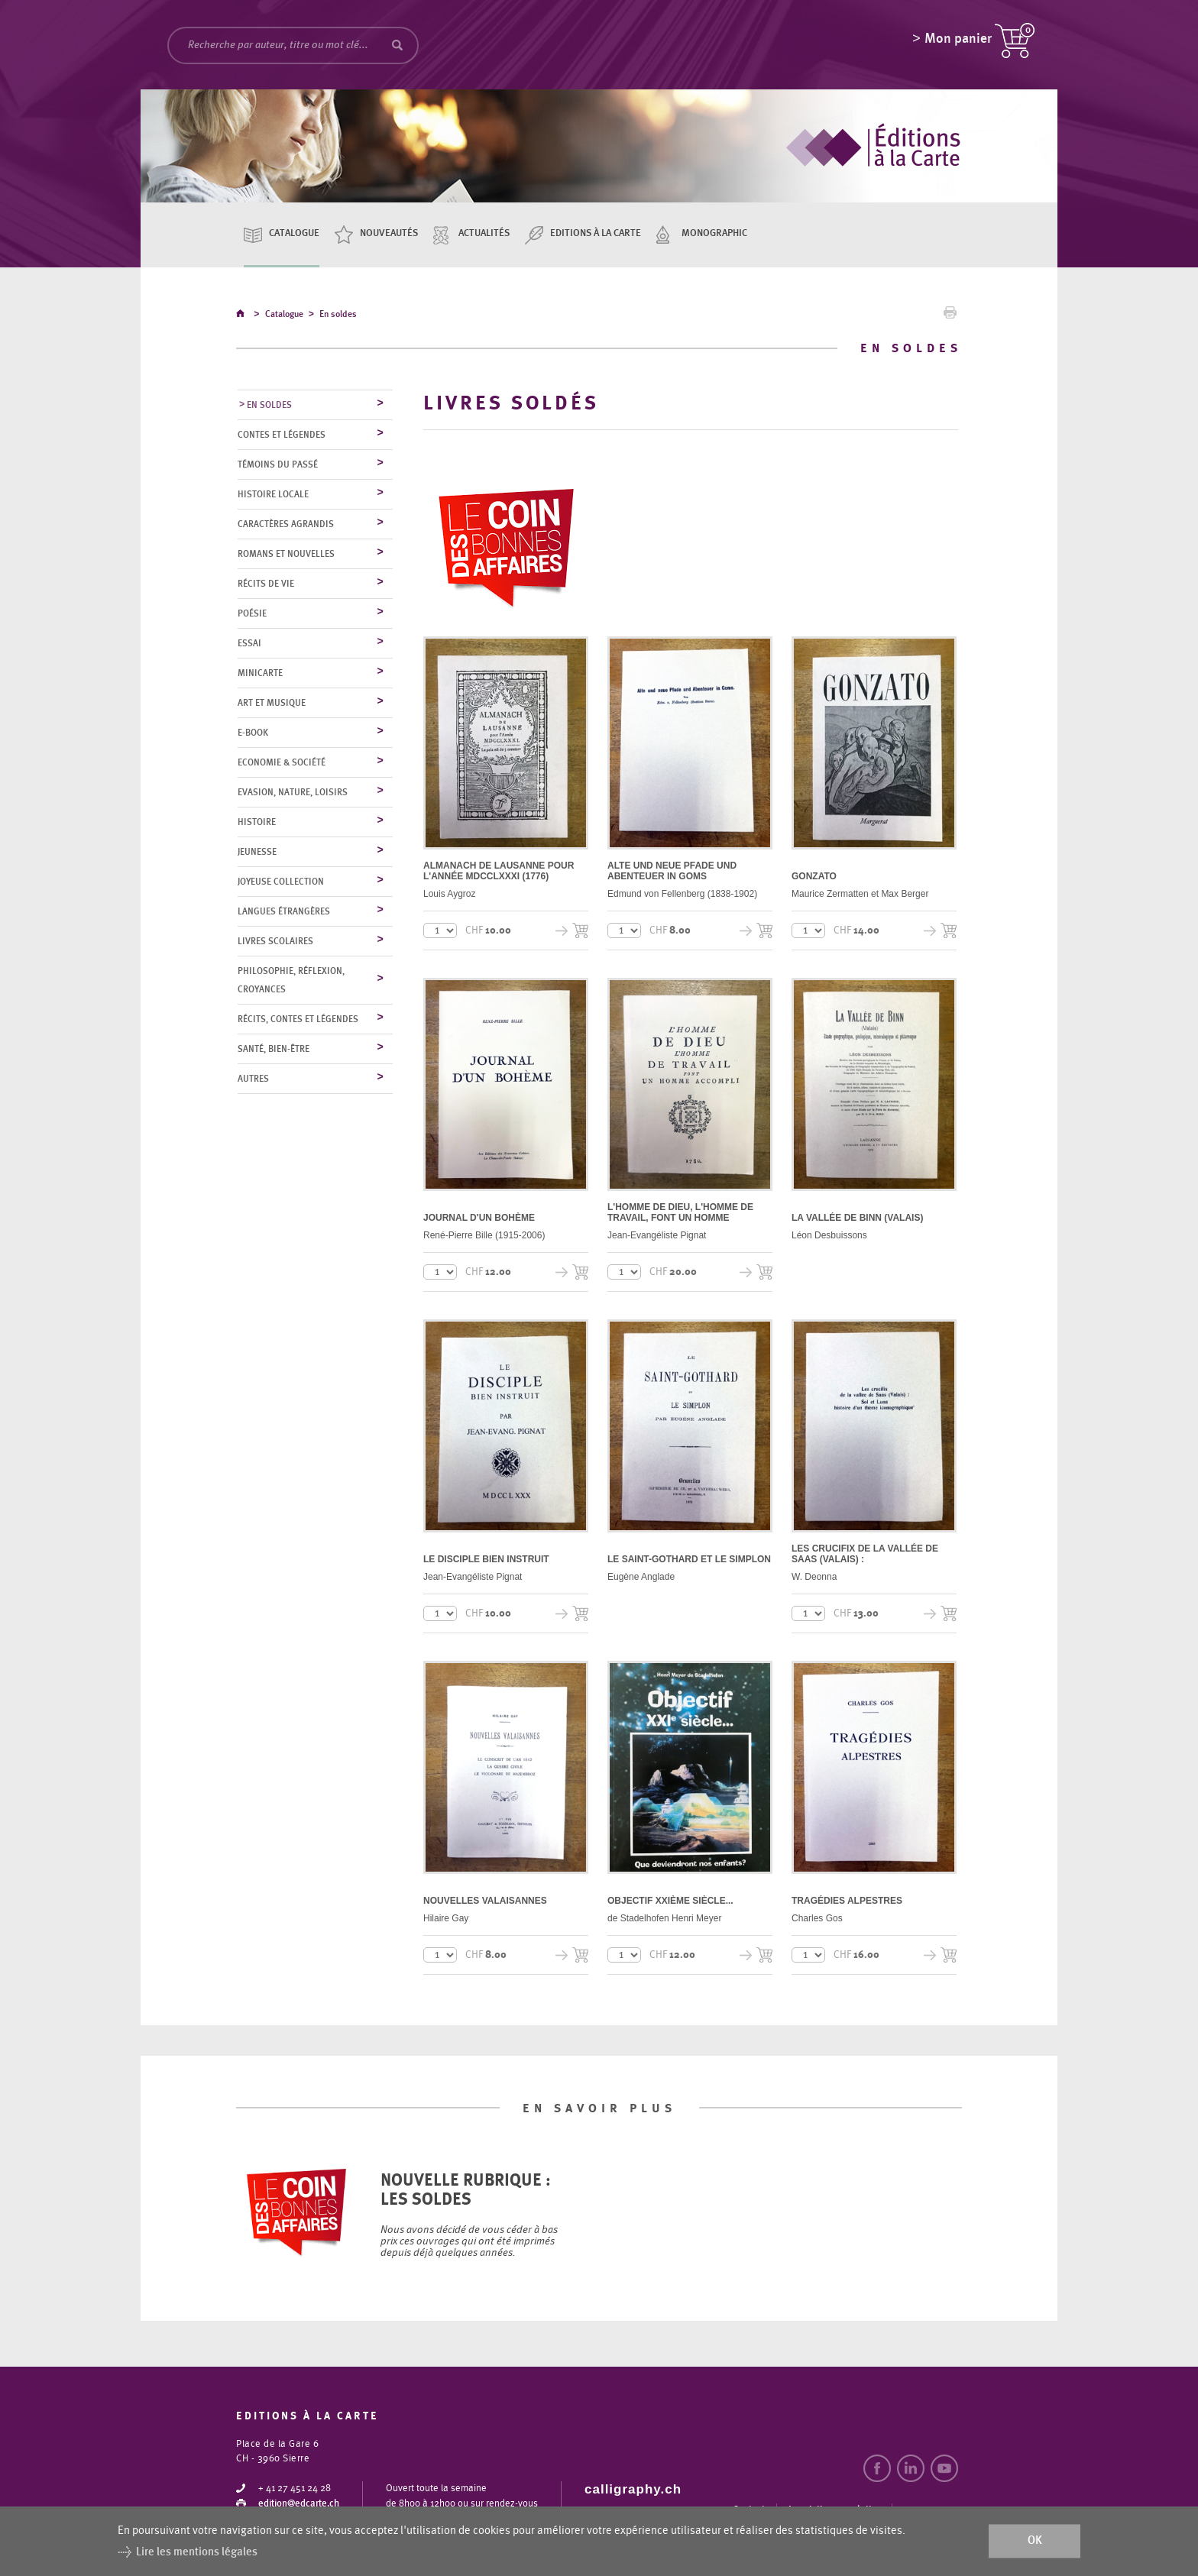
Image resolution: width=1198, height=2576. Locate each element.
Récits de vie (266, 584)
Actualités (484, 233)
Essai (249, 644)
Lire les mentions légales (196, 2552)
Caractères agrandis (286, 524)
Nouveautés (389, 233)
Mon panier (958, 42)
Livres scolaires (275, 942)
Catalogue (294, 233)
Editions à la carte (595, 233)
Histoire (257, 822)
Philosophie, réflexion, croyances (291, 981)
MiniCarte (260, 673)
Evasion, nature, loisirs (293, 793)
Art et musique (272, 703)
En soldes (338, 316)
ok (1035, 2541)
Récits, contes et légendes (298, 1019)
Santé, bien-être (273, 1049)
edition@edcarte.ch (298, 2505)
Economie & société (281, 763)
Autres (253, 1079)
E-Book (253, 733)
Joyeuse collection (281, 882)
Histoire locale (273, 495)
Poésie (252, 614)
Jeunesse (257, 852)
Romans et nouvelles (286, 554)
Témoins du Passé (278, 465)
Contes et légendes (281, 435)
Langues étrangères (284, 912)
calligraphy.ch (633, 2490)
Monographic (714, 233)
